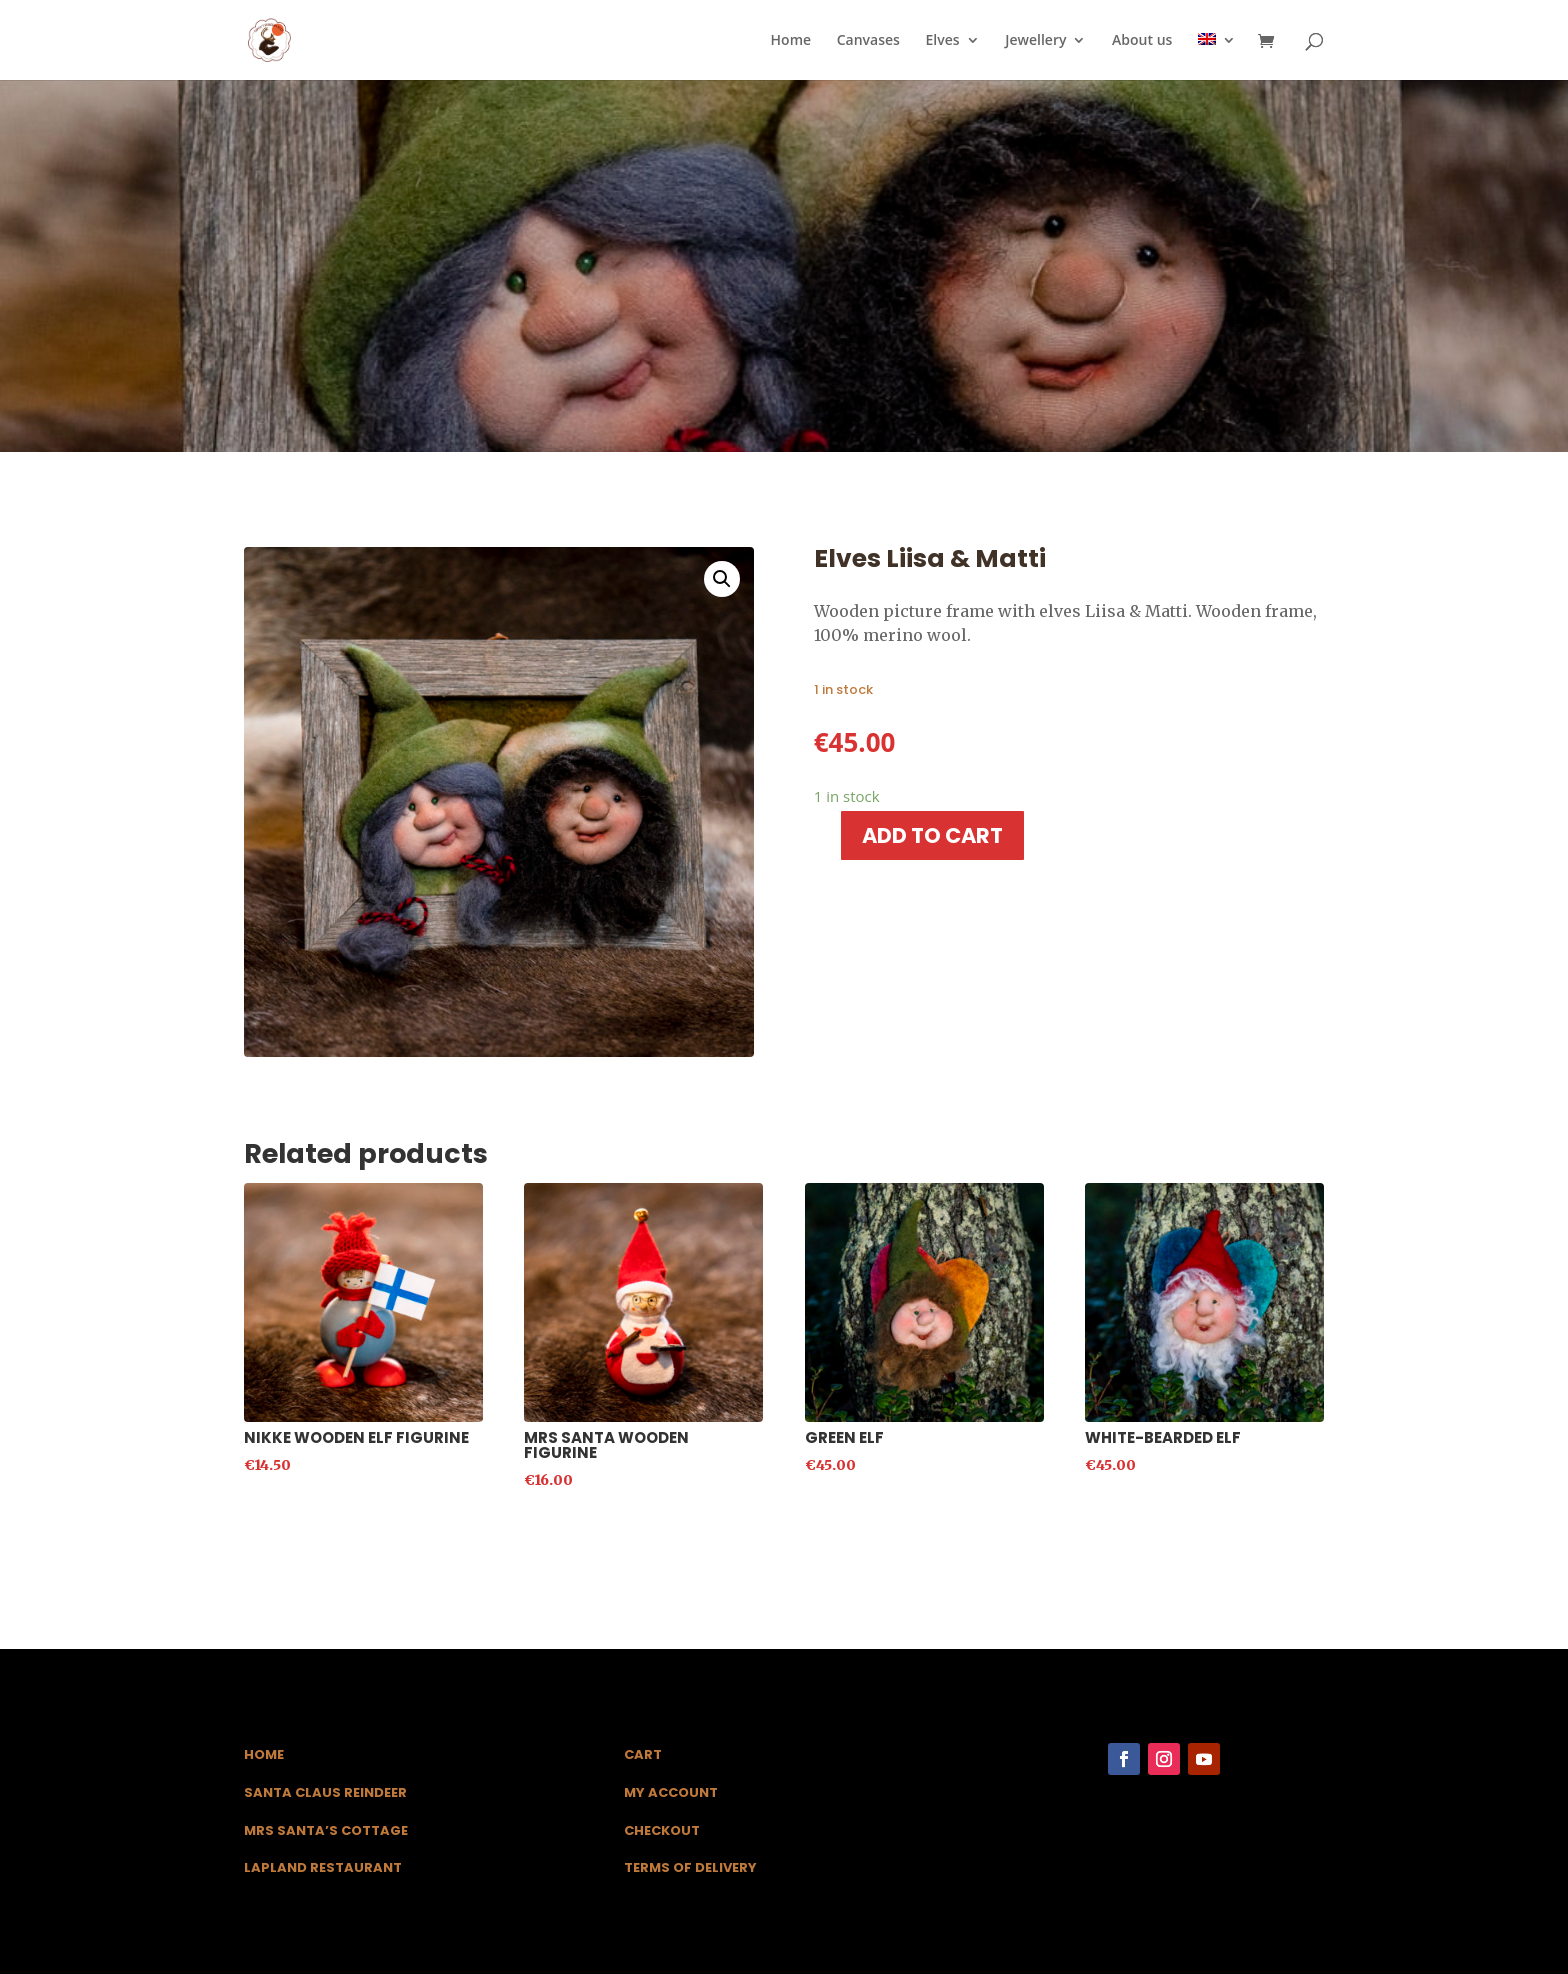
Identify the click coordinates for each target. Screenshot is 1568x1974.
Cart (643, 1754)
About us (1142, 41)
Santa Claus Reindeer (325, 1792)
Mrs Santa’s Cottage (326, 1830)
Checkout (662, 1830)
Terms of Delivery (690, 1867)
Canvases (868, 41)
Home (791, 41)
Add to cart (932, 835)
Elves (943, 41)
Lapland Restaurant (323, 1867)
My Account (671, 1792)
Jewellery (1035, 41)
